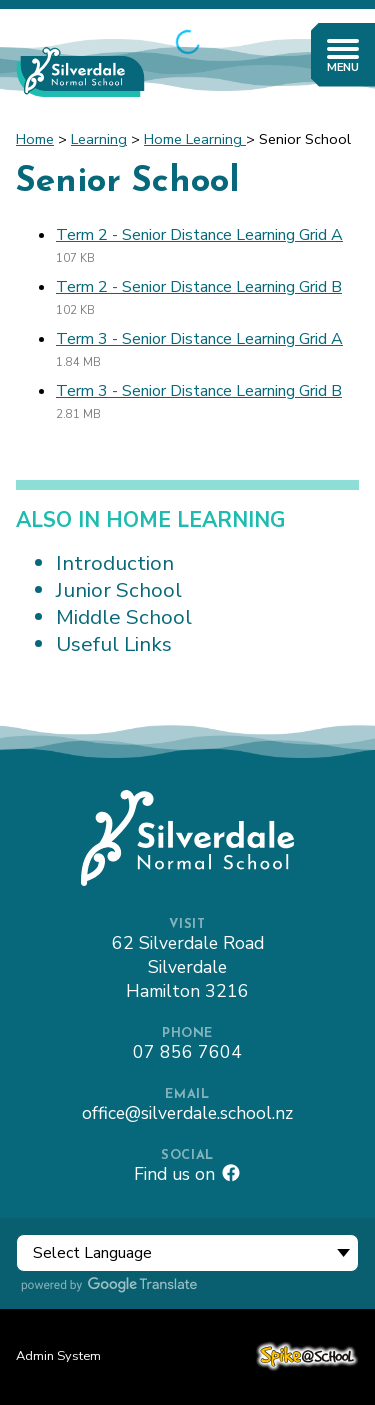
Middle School (124, 617)
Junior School (119, 590)
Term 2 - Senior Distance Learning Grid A (199, 235)
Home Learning (195, 139)
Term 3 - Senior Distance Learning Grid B (199, 391)
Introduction (115, 563)
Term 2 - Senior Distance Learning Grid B (199, 287)
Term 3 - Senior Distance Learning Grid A (199, 339)
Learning (99, 139)
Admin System (58, 1356)
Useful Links (114, 644)
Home (35, 139)
